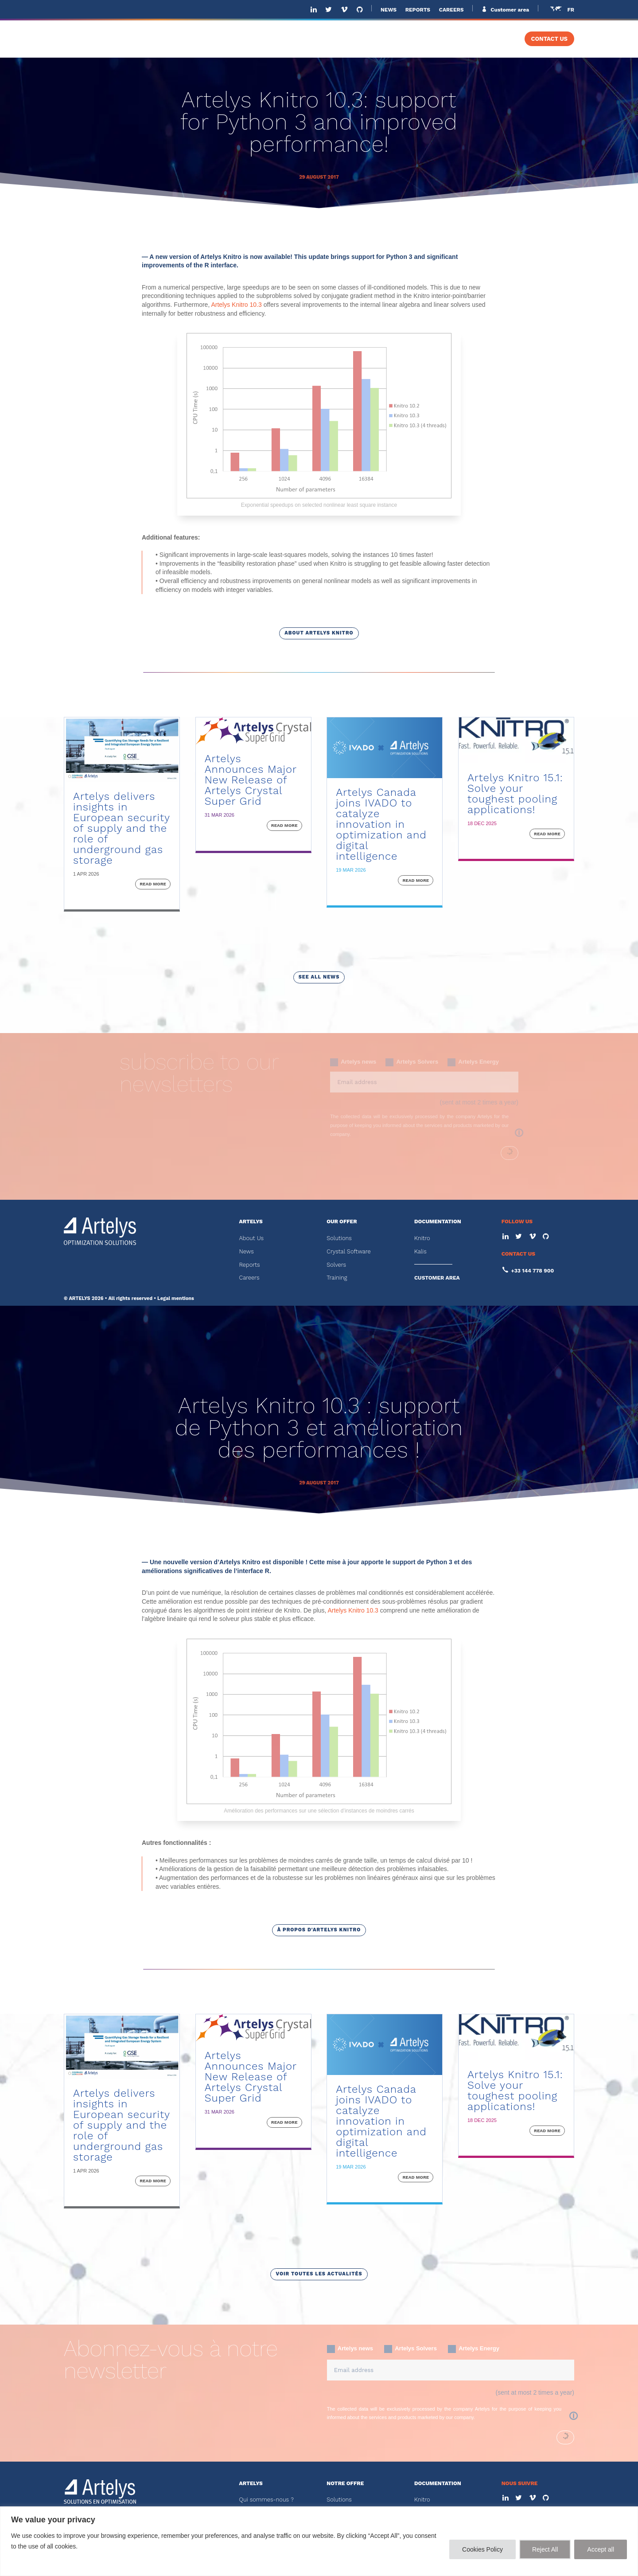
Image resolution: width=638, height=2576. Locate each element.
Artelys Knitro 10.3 (236, 304)
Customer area (509, 10)
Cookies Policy (482, 2549)
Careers (249, 1277)
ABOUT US (265, 39)
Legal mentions (175, 1298)
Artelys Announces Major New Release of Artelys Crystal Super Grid (251, 779)
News (246, 1251)
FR (570, 10)
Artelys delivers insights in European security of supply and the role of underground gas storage (121, 828)
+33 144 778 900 (532, 1271)
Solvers (336, 1264)
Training (337, 1277)
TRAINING (491, 39)
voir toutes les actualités (319, 2274)
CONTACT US (549, 39)
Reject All (545, 2549)
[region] (319, 2541)
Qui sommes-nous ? (266, 2499)
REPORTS (417, 10)
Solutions (339, 1238)
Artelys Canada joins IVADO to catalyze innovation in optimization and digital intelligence (381, 824)
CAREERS (451, 10)
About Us (251, 1238)
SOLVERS (435, 39)
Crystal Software (348, 1251)
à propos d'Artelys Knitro (319, 1930)
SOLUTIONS (316, 39)
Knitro (422, 1238)
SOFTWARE (378, 39)
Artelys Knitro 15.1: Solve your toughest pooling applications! (515, 793)
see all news (319, 977)
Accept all (600, 2549)
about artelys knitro (318, 633)
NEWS (389, 10)
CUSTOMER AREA (437, 1278)
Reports (249, 1264)
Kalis (420, 1251)
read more (153, 883)
